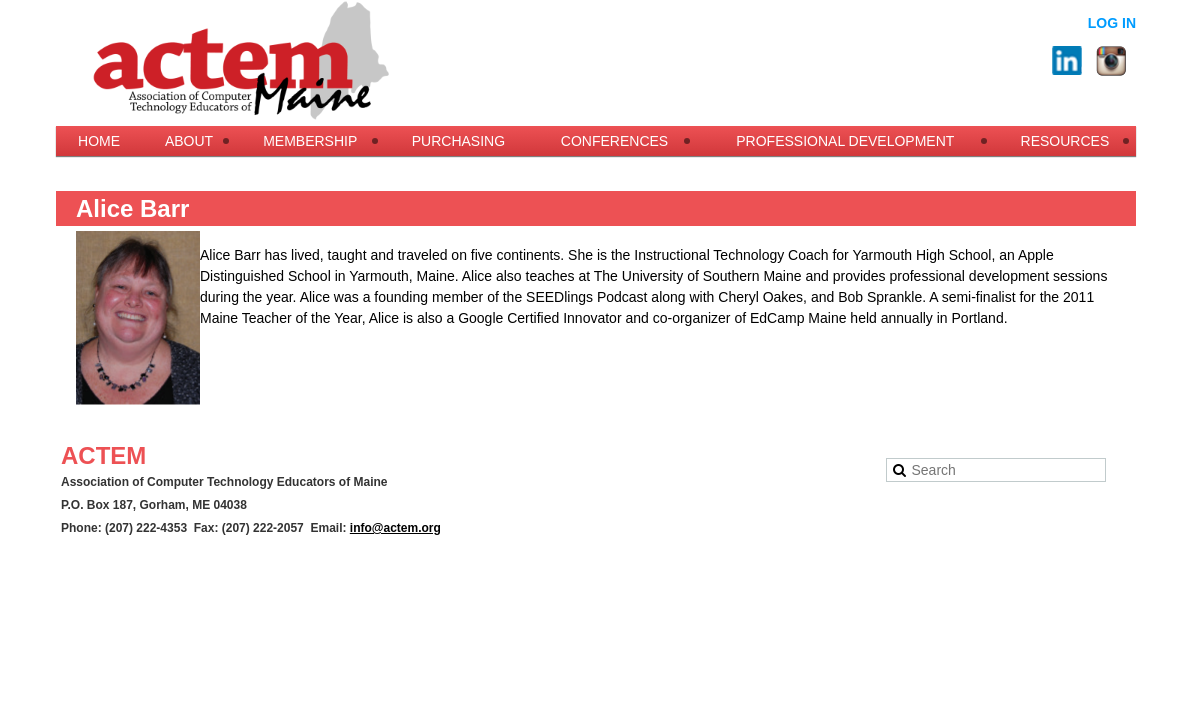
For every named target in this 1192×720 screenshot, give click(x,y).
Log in (1112, 23)
